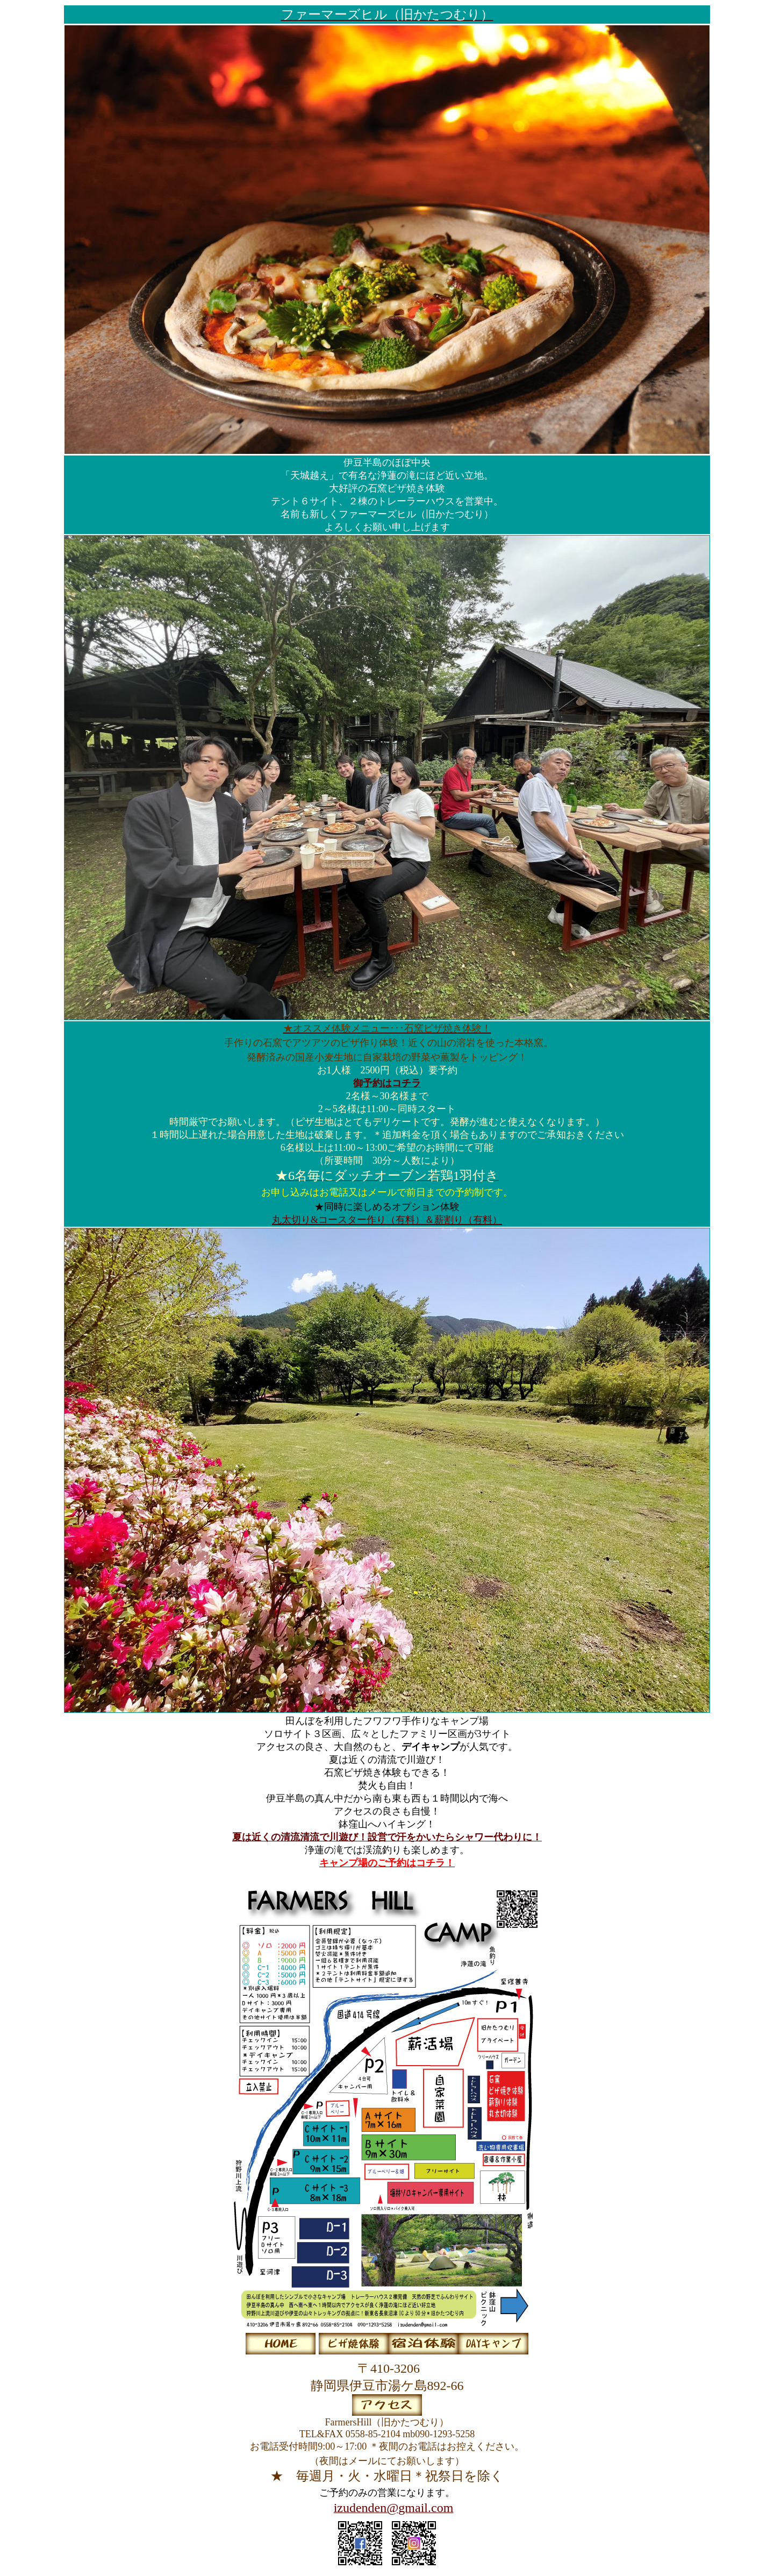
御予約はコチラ (387, 1083)
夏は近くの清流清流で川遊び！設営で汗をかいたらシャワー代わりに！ (387, 1837)
